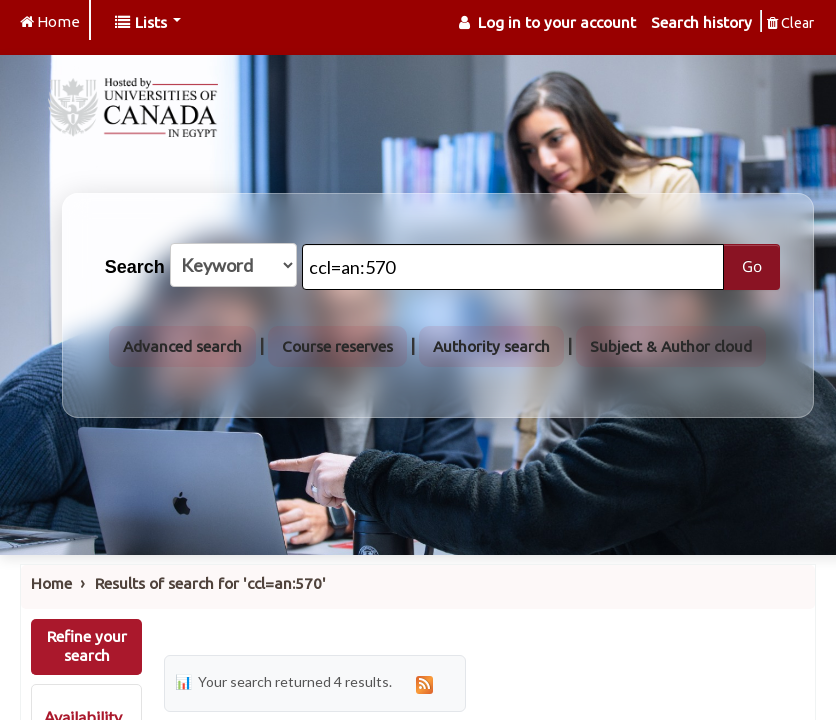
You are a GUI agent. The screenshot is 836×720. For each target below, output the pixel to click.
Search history (701, 22)
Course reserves (337, 346)
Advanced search (182, 346)
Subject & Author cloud (671, 346)
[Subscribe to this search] (425, 683)
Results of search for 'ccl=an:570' (210, 583)
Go (752, 266)
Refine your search (87, 646)
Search (135, 267)
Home (51, 583)
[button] (148, 22)
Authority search (491, 346)
